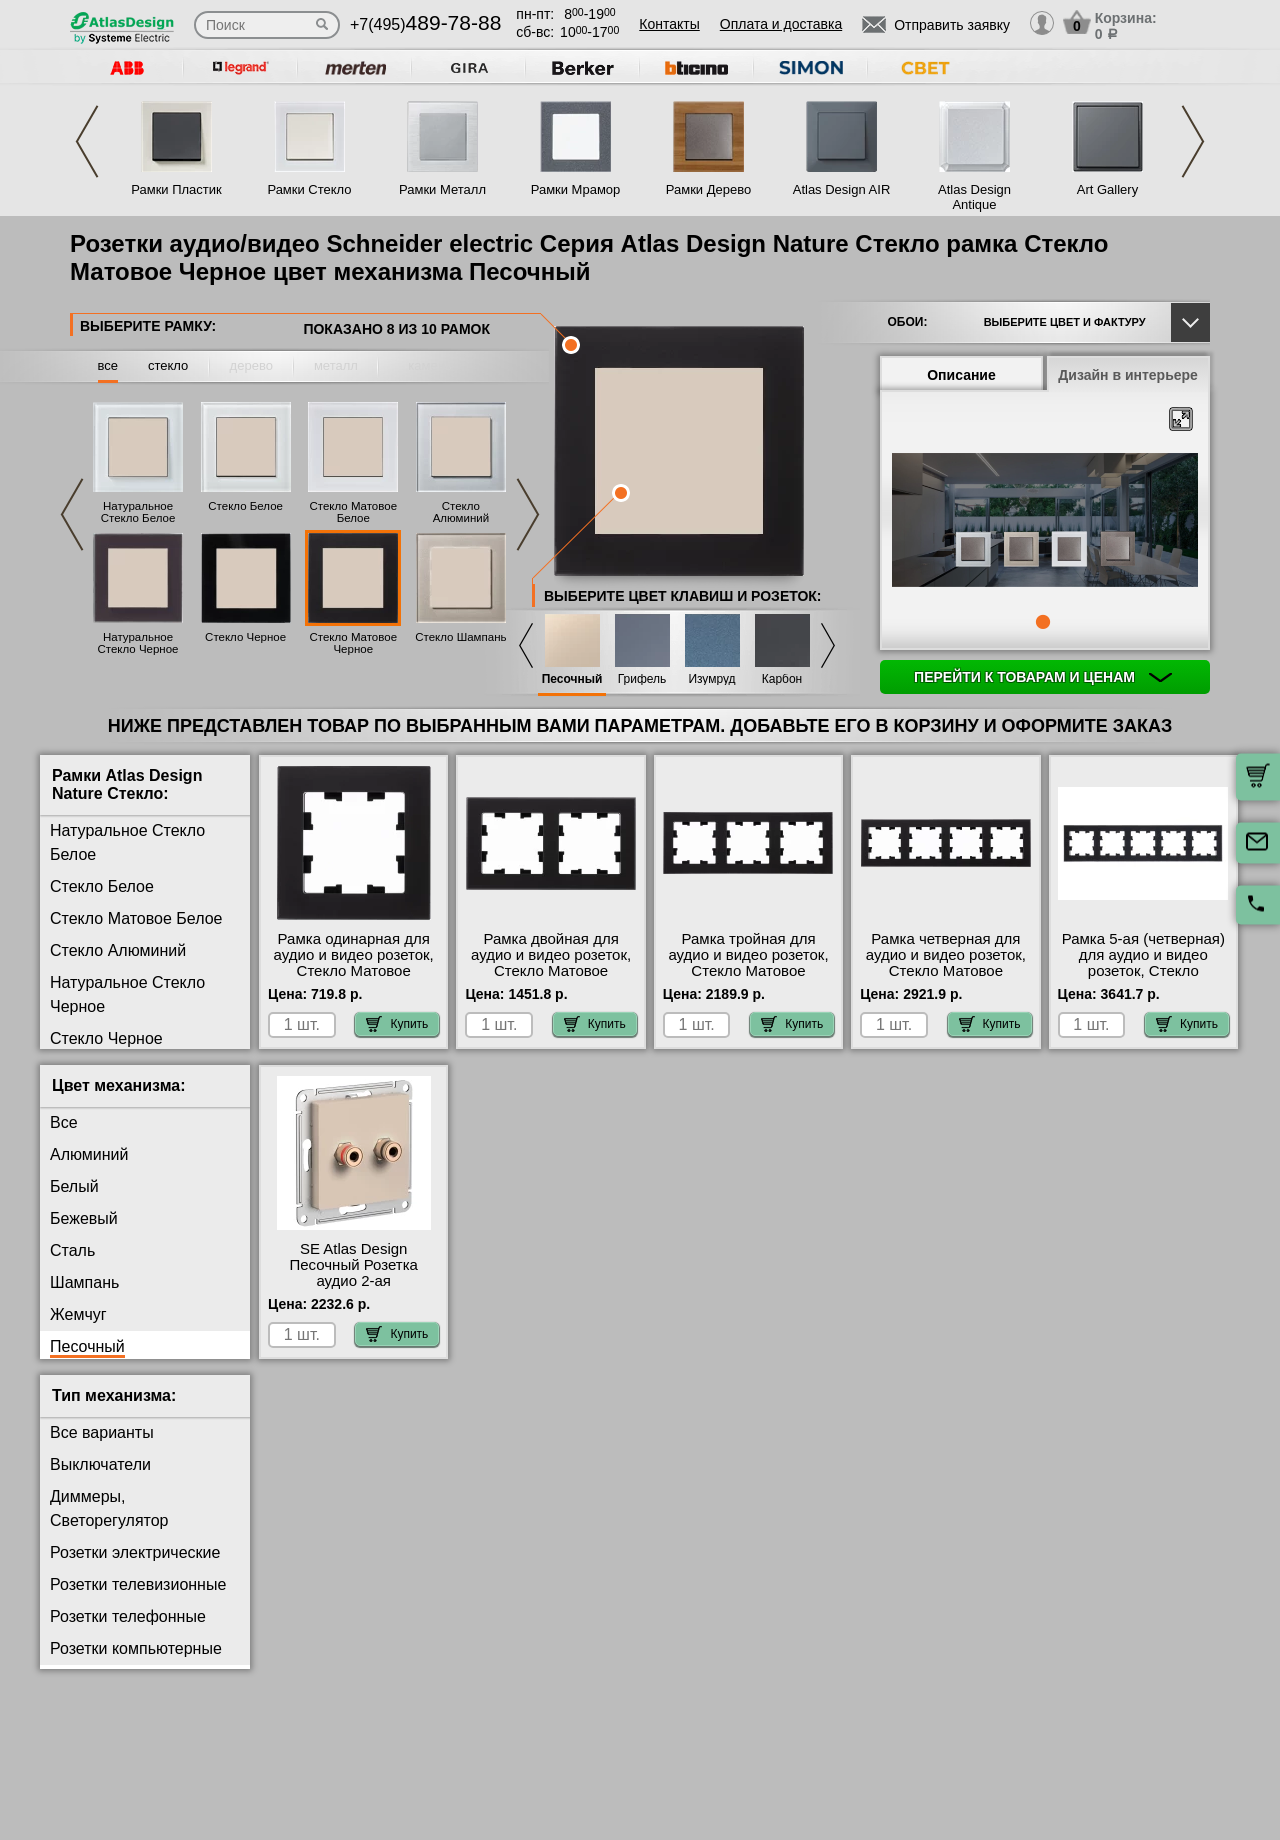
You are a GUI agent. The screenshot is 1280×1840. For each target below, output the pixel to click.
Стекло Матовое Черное (353, 643)
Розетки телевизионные (138, 1584)
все (108, 365)
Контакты (669, 24)
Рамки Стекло (309, 189)
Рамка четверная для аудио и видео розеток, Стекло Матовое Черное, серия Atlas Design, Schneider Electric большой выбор (945, 979)
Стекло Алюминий (461, 512)
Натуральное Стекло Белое (138, 512)
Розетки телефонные (128, 1616)
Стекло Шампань (460, 637)
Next (1193, 141)
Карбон (782, 679)
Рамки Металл (442, 189)
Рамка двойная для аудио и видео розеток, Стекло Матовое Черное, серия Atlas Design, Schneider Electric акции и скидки (551, 979)
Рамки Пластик (176, 189)
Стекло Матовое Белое (353, 512)
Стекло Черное (245, 637)
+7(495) (425, 24)
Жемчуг (78, 1314)
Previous (87, 141)
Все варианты (102, 1432)
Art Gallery (1107, 189)
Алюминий (89, 1154)
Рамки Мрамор (576, 189)
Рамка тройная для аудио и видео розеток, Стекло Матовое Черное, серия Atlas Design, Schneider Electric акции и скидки (748, 979)
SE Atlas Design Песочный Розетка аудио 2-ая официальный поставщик (353, 1281)
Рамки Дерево (708, 189)
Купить (397, 1024)
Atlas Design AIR (842, 189)
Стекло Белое (245, 506)
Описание (961, 375)
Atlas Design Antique (974, 197)
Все (64, 1122)
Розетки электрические (135, 1552)
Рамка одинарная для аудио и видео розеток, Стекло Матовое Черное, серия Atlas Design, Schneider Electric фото (354, 979)
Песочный (572, 679)
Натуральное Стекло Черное (137, 643)
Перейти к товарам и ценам (1043, 677)
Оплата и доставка (781, 24)
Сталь (72, 1250)
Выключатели (100, 1464)
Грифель (642, 679)
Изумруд (711, 679)
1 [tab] (1043, 622)
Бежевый (84, 1218)
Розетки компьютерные (136, 1648)
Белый (74, 1186)
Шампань (84, 1282)
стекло (168, 365)
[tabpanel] (1045, 522)
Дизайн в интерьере (1128, 375)
